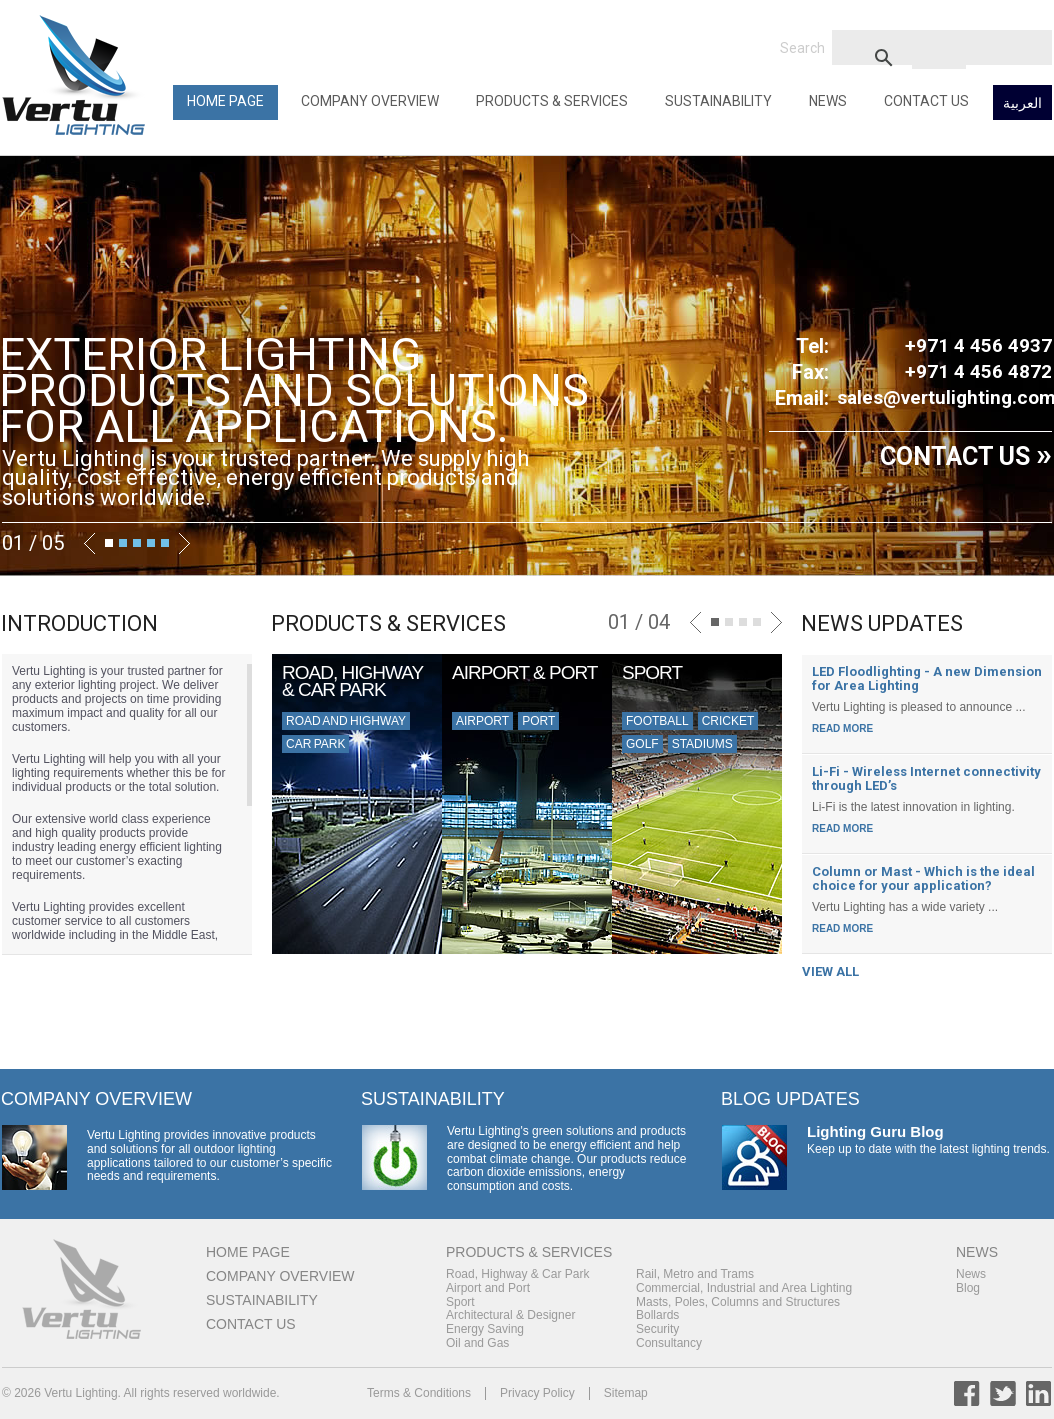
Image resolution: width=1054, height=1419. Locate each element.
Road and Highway (346, 721)
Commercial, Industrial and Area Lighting (744, 1288)
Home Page (225, 101)
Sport (460, 1302)
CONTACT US (966, 456)
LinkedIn (1039, 1393)
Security (657, 1329)
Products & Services (552, 101)
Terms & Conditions (419, 1393)
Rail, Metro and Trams (695, 1274)
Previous (89, 543)
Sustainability (718, 101)
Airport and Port (488, 1288)
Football (657, 721)
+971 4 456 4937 (978, 345)
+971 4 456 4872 (978, 371)
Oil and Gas (477, 1343)
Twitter (1003, 1393)
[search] (939, 57)
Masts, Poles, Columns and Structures (738, 1302)
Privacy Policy (537, 1393)
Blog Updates (790, 1099)
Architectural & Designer (510, 1315)
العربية (1022, 103)
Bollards (657, 1315)
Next (184, 543)
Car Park (315, 744)
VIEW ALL (830, 971)
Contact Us (926, 101)
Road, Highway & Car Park (517, 1274)
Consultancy (669, 1343)
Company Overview (370, 101)
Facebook (967, 1393)
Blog (968, 1288)
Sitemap (626, 1393)
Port (538, 721)
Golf (642, 744)
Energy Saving (485, 1329)
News (828, 101)
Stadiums (702, 744)
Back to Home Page (77, 75)
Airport (482, 721)
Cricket (728, 721)
